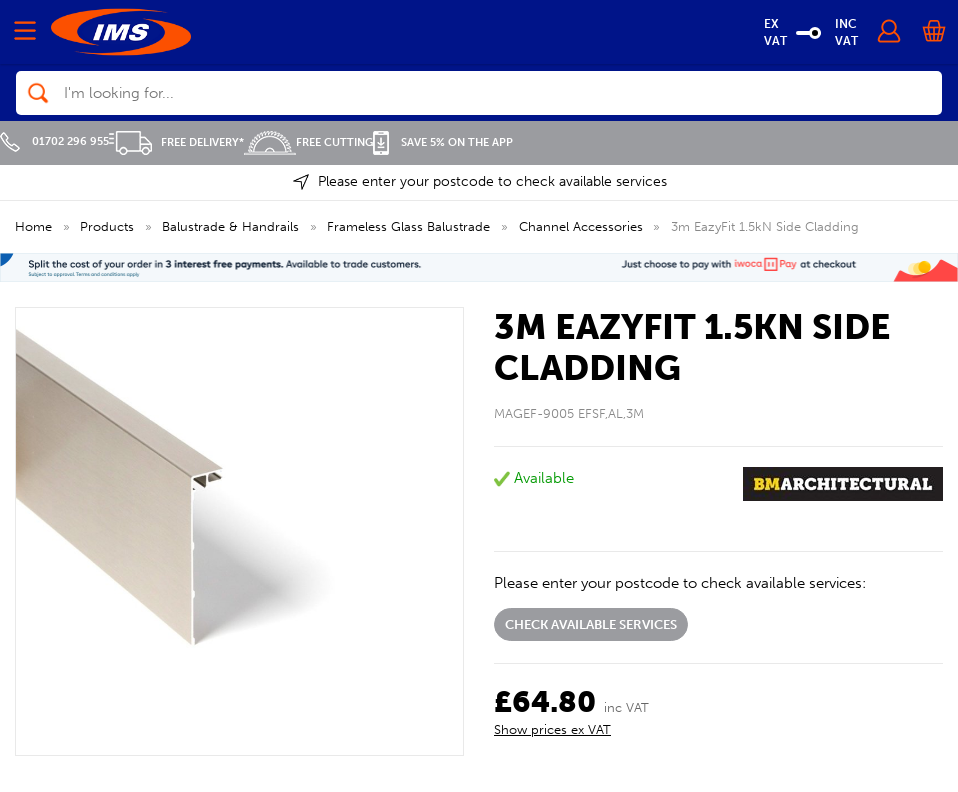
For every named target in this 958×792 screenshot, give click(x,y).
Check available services (591, 624)
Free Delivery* (176, 142)
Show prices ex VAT (552, 729)
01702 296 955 (54, 141)
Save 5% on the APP (443, 142)
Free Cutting (308, 142)
